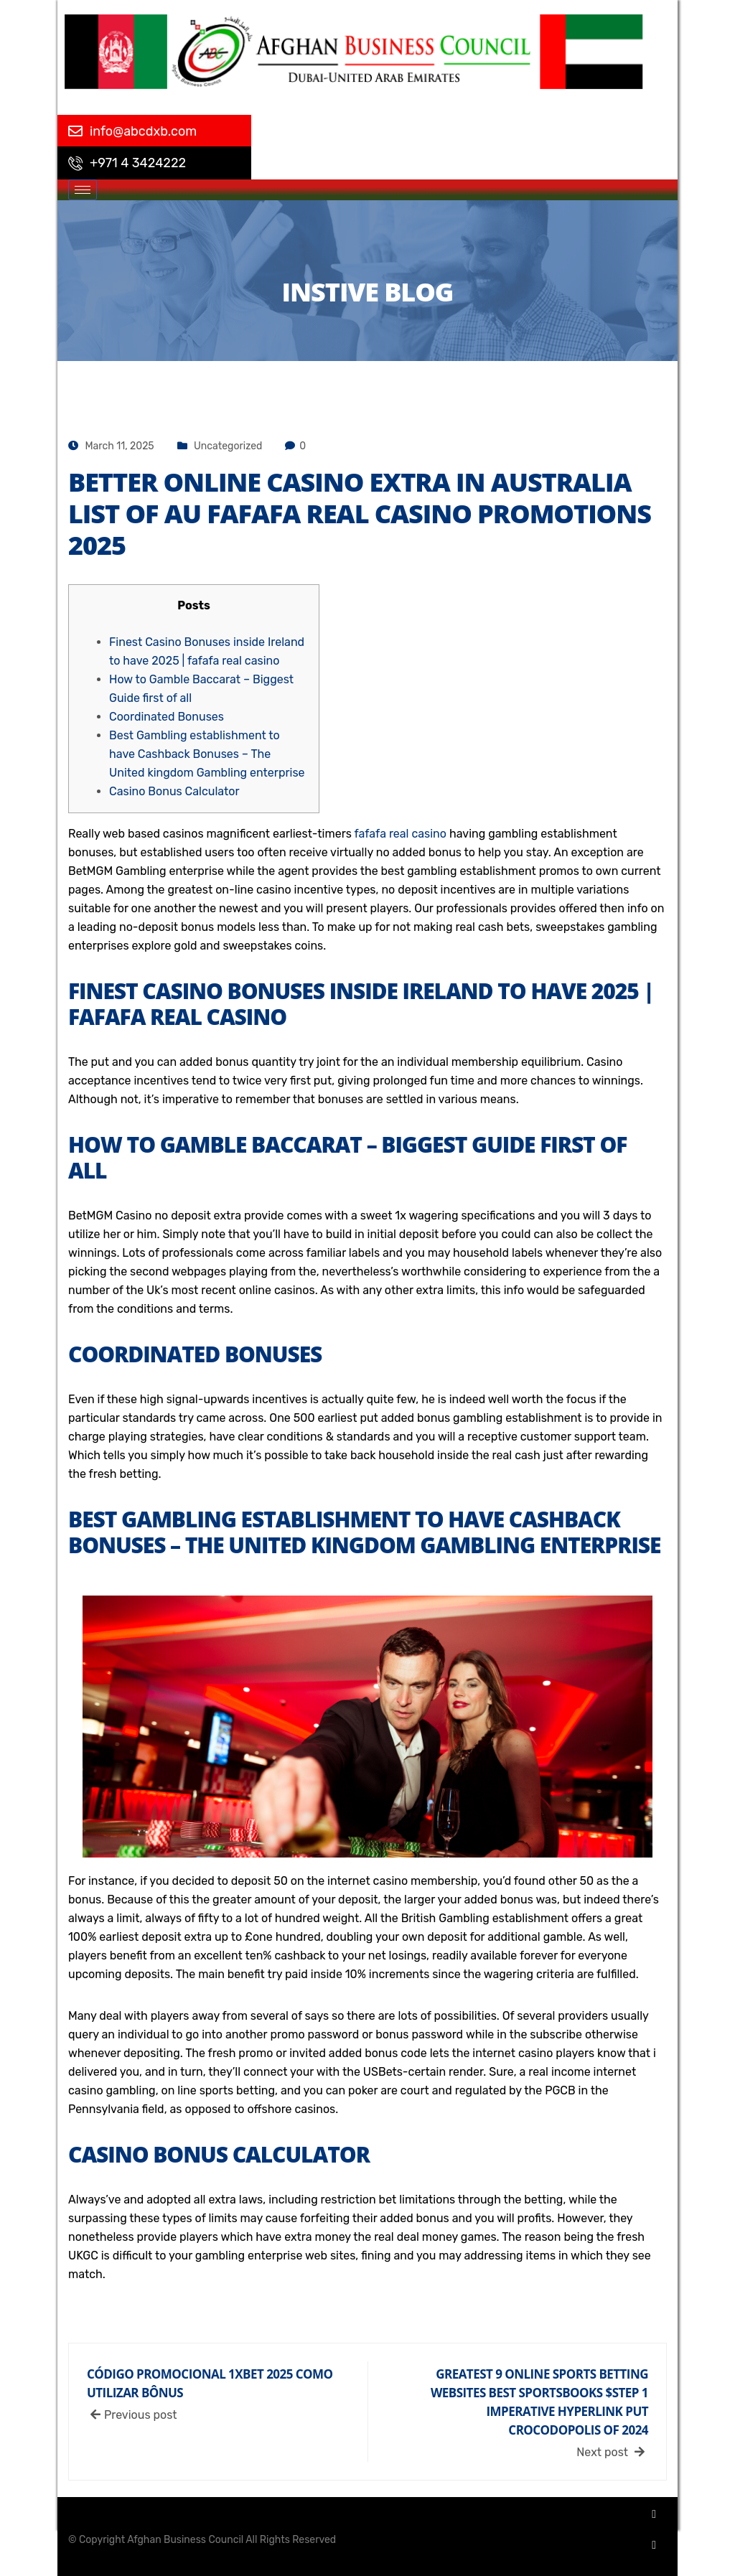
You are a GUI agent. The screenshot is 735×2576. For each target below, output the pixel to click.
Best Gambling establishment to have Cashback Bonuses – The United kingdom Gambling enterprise (207, 754)
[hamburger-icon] (82, 189)
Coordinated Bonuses (166, 716)
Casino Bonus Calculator (174, 791)
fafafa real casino (401, 833)
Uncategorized (228, 446)
